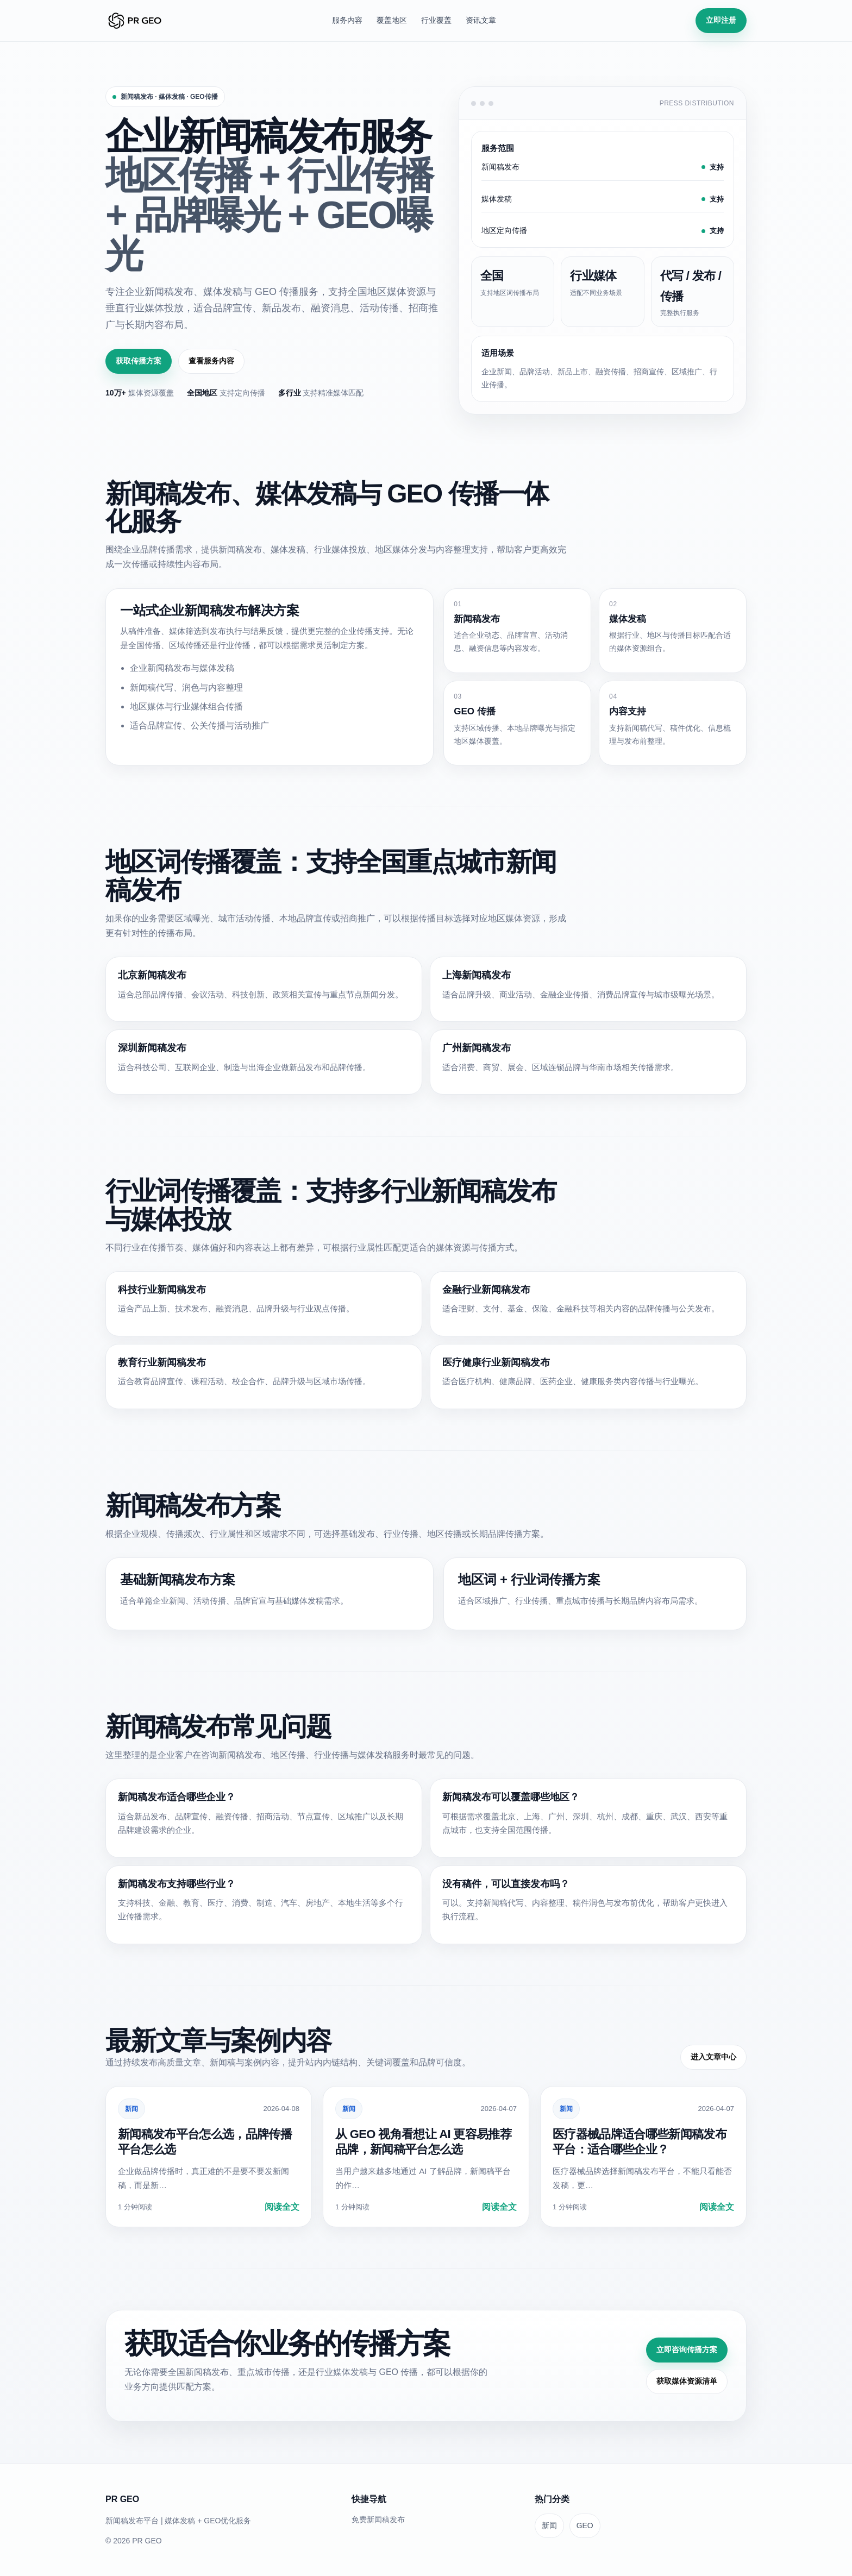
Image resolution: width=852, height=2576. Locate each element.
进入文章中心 (713, 2056)
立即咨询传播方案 (686, 2349)
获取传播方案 (138, 360)
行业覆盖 (436, 20)
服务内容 (347, 20)
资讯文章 (481, 20)
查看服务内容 (211, 360)
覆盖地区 (392, 20)
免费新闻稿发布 (378, 2519)
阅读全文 (282, 2206)
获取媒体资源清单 (686, 2381)
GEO (585, 2525)
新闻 (131, 2109)
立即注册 (721, 20)
